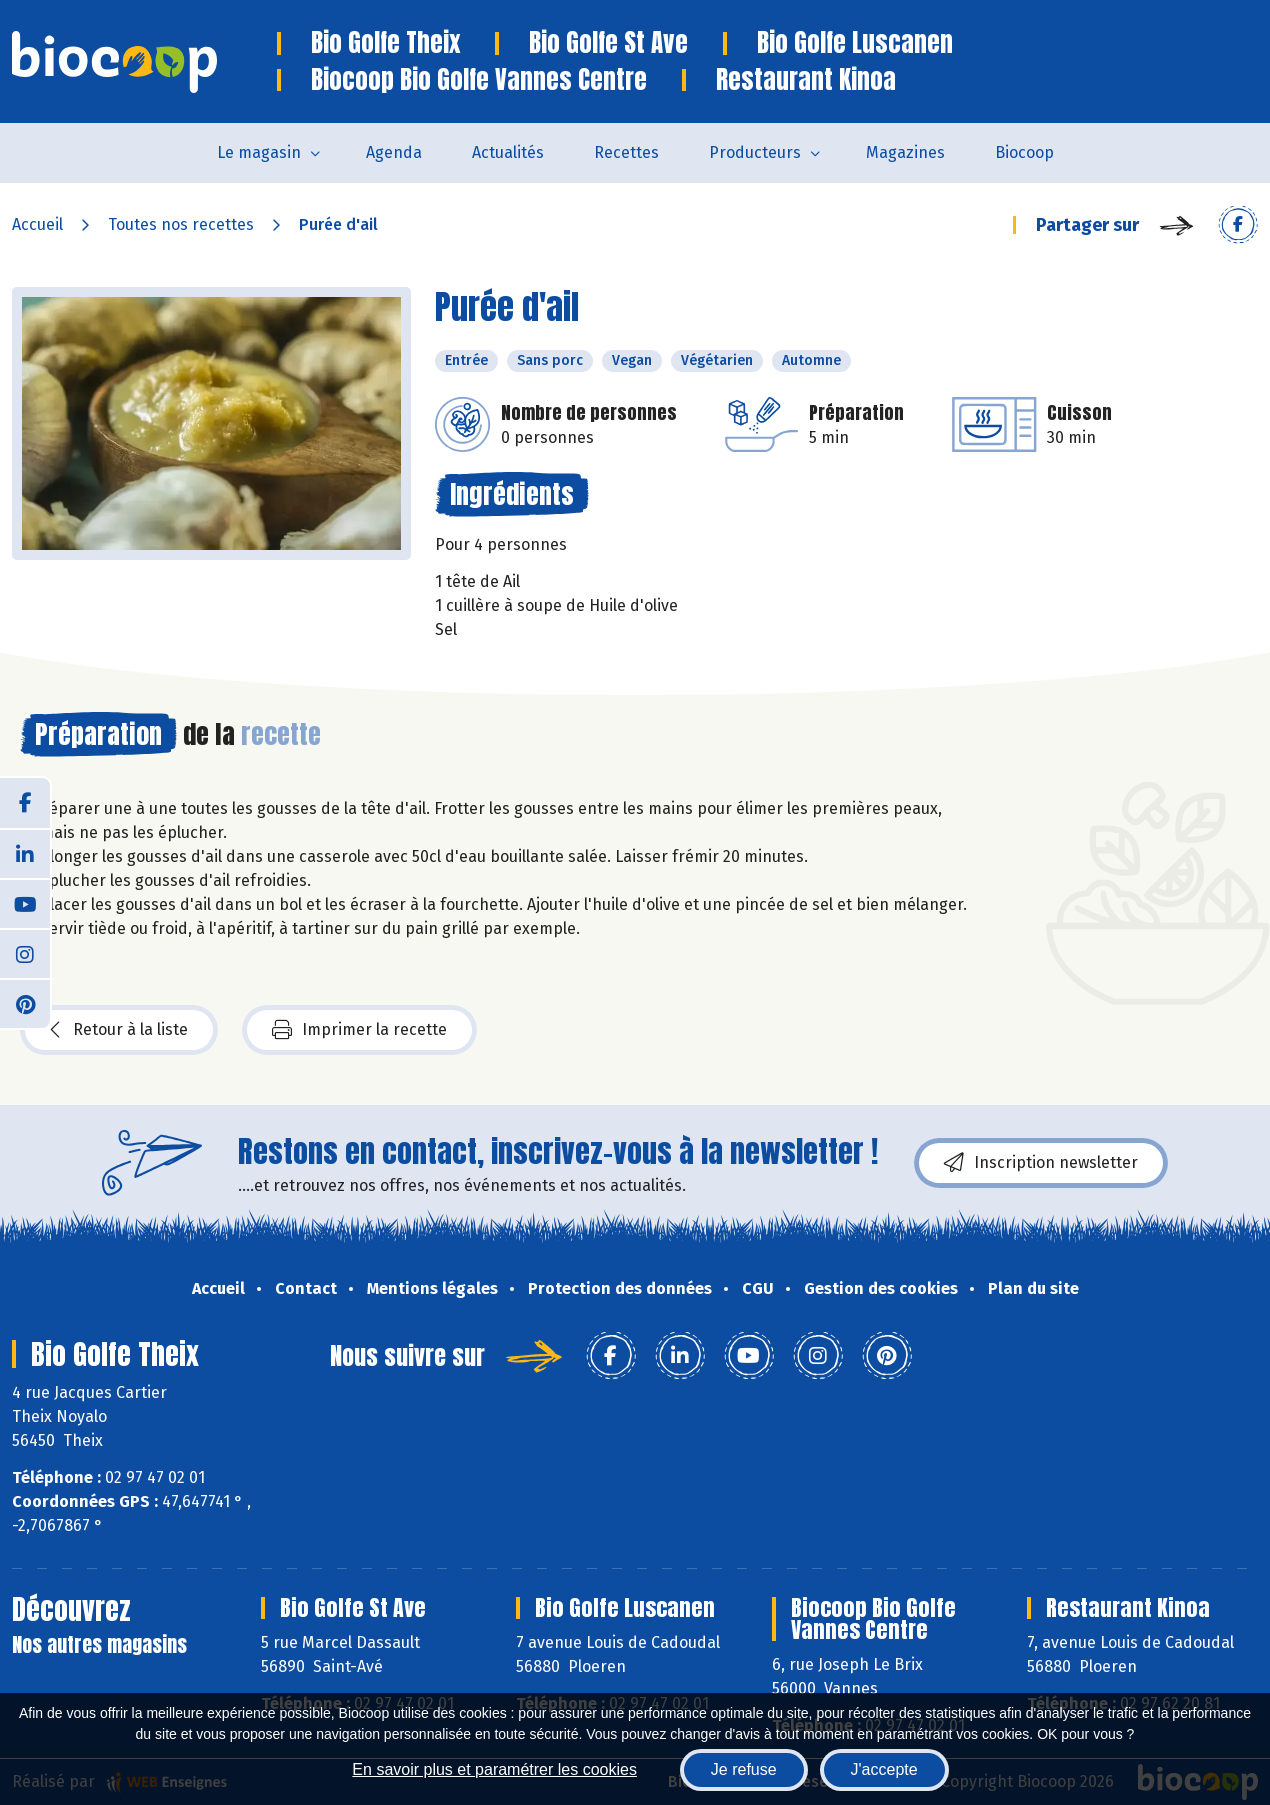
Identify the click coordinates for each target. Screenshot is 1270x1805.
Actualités (508, 152)
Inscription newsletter (1041, 1163)
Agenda (394, 152)
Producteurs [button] (755, 152)
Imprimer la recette (359, 1030)
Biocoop (1024, 152)
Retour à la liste (119, 1030)
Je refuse (744, 1769)
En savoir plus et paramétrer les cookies (494, 1769)
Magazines (905, 152)
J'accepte (884, 1769)
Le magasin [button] (259, 152)
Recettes (626, 152)
